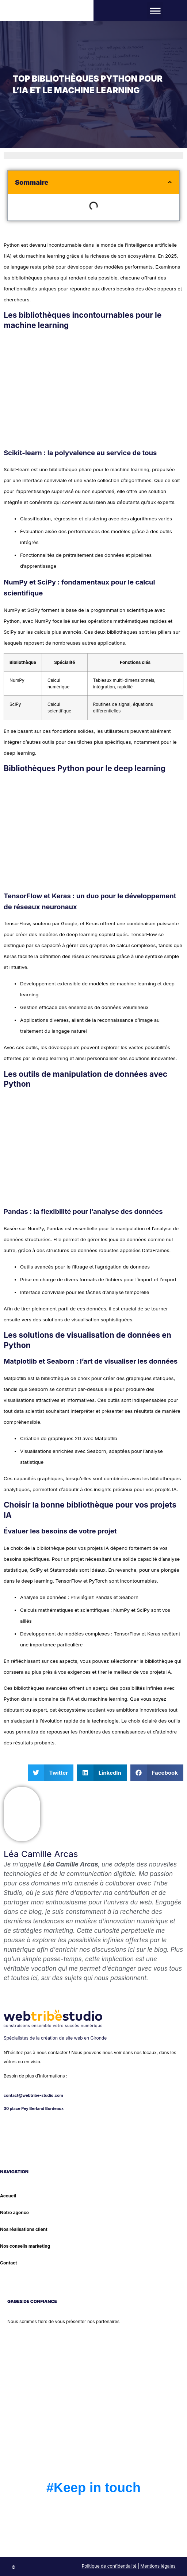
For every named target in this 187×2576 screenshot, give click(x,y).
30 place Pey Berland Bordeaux (34, 2108)
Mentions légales (158, 2566)
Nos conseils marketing (25, 2246)
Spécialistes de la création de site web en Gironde (55, 2038)
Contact (8, 2263)
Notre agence (14, 2212)
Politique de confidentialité (109, 2566)
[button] (155, 10)
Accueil (8, 2195)
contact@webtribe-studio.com (33, 2095)
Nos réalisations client (23, 2229)
